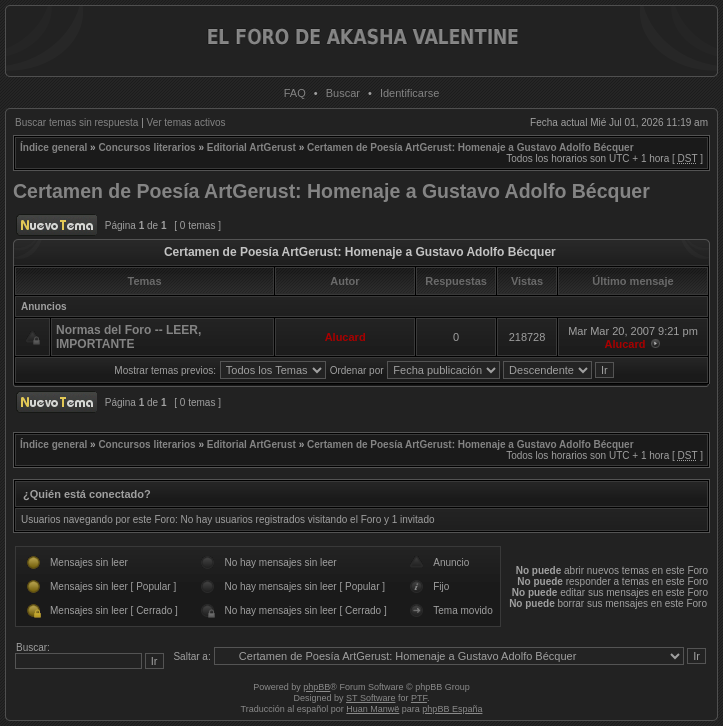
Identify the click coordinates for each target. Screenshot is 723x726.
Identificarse (409, 93)
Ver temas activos (186, 122)
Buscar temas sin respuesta (76, 122)
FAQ (295, 93)
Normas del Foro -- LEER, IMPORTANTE (128, 337)
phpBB (316, 687)
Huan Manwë (372, 709)
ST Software (370, 698)
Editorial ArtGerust (251, 147)
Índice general (53, 147)
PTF (419, 698)
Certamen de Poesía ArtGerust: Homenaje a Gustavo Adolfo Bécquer (470, 147)
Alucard (345, 337)
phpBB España (452, 709)
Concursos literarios (146, 147)
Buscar (343, 93)
